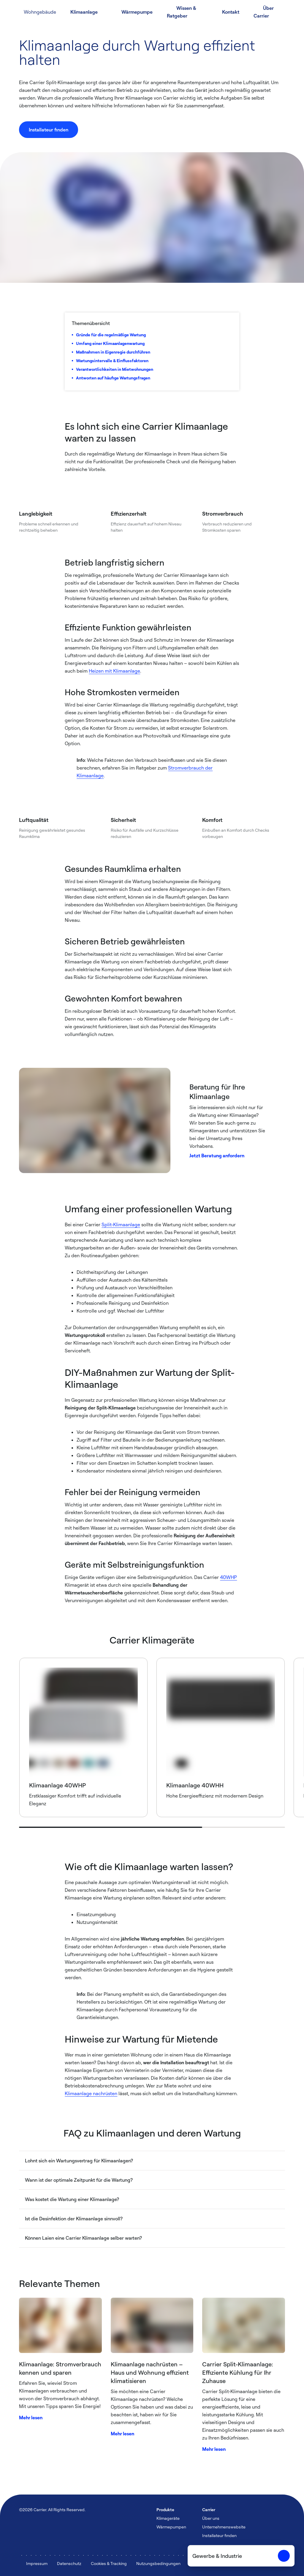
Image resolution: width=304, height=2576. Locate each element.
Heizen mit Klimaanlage (114, 671)
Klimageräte (168, 2518)
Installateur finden (219, 2535)
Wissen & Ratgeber (181, 12)
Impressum (37, 2563)
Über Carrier (264, 12)
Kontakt (230, 12)
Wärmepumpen (171, 2526)
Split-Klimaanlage (121, 1224)
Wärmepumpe (137, 12)
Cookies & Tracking (109, 2563)
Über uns (210, 2518)
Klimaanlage (84, 12)
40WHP (228, 1577)
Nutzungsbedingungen (158, 2563)
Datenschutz (69, 2563)
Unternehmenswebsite (224, 2526)
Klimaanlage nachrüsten (91, 2093)
